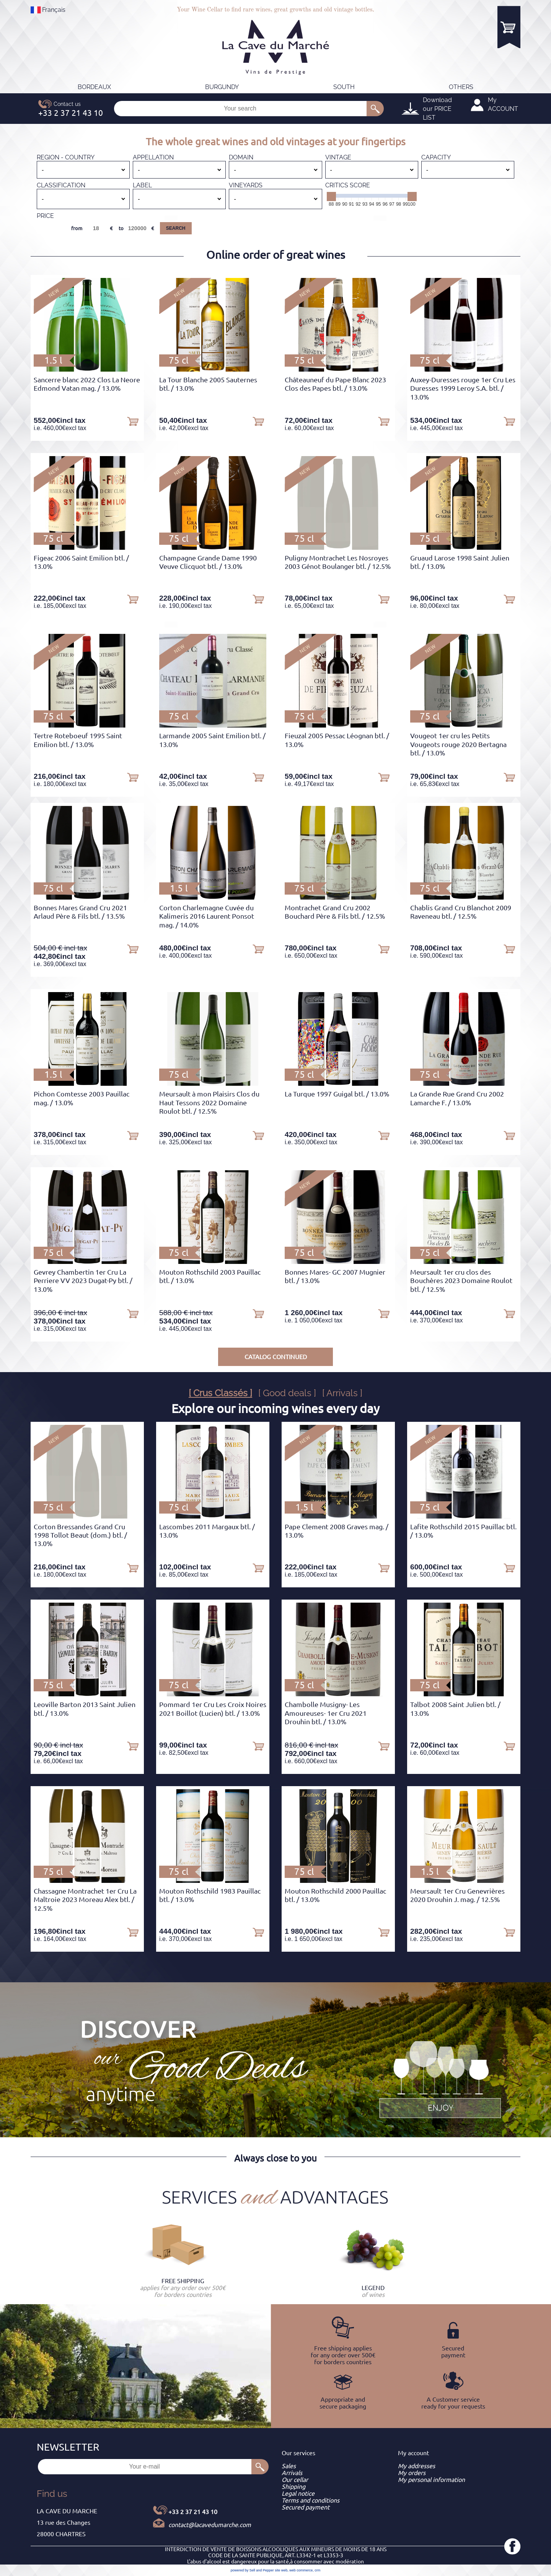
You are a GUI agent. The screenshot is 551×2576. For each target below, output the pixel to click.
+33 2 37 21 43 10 (192, 2511)
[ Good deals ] (287, 1392)
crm (317, 2570)
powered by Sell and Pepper (252, 2570)
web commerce (301, 2570)
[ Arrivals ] (342, 1392)
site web (281, 2570)
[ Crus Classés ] (220, 1392)
